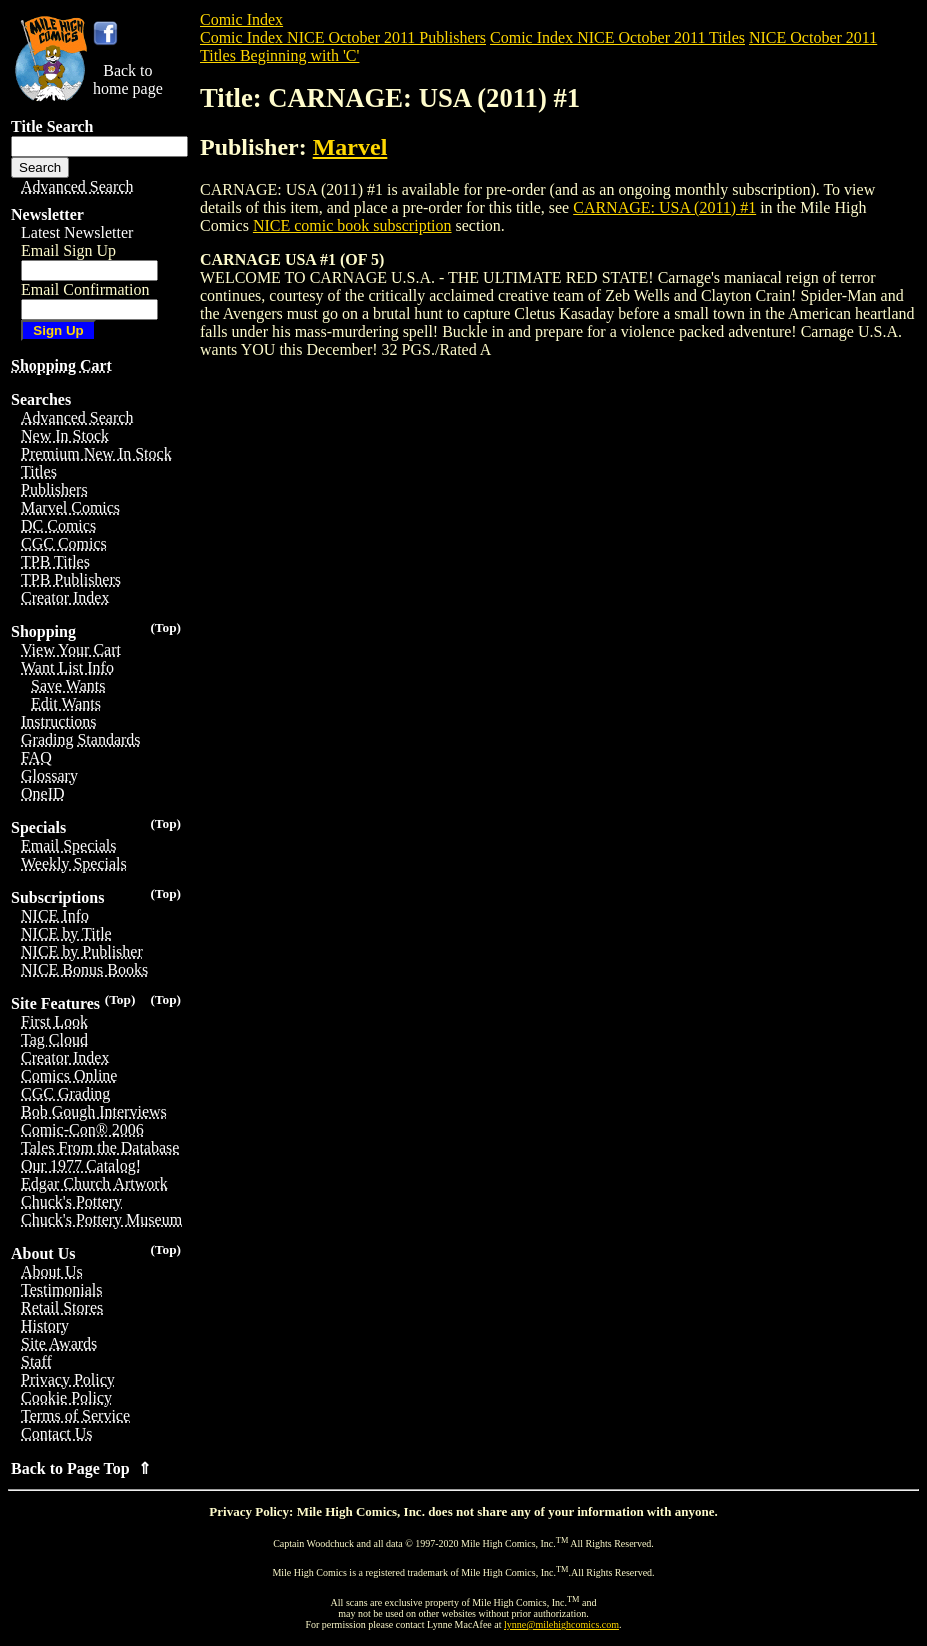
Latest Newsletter (77, 232)
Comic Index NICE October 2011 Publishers (343, 37)
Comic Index (241, 19)
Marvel (350, 147)
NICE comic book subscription (352, 225)
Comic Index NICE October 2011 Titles (617, 37)
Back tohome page (128, 79)
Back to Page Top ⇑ (81, 1468)
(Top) (165, 627)
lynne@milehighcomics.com (561, 1624)
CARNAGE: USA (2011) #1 (664, 207)
